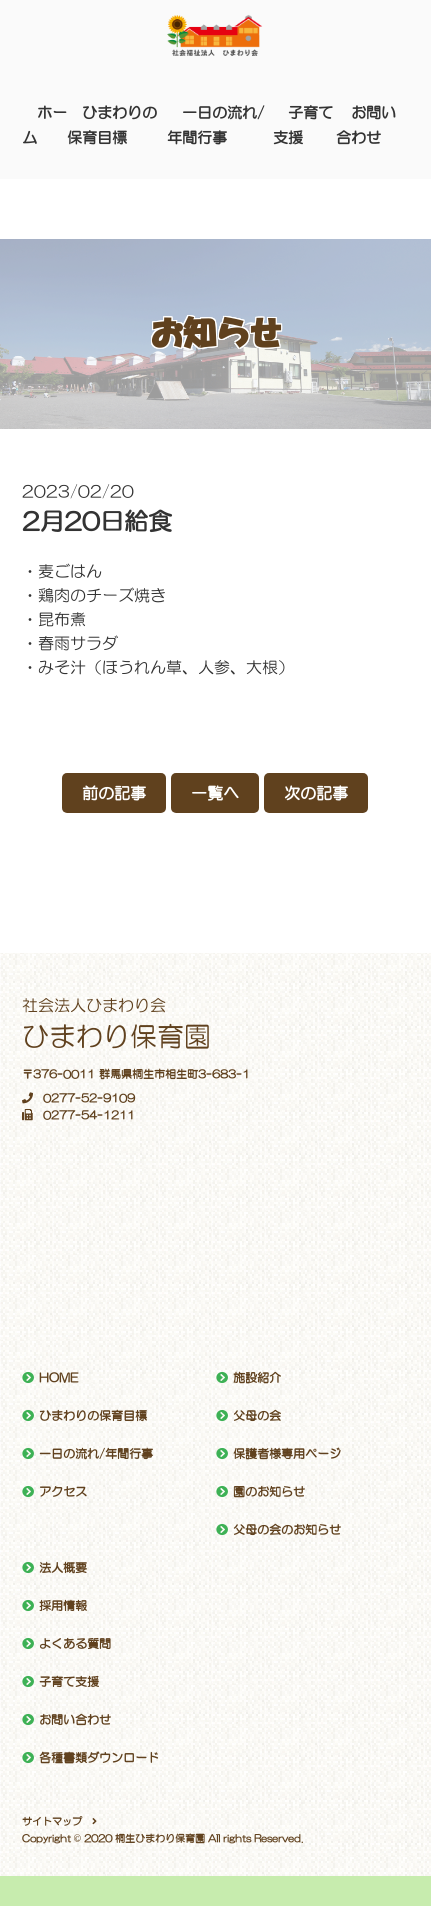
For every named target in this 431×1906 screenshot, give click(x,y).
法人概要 (63, 1568)
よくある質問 (75, 1644)
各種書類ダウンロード (99, 1758)
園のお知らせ (269, 1492)
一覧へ (215, 793)
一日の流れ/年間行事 (96, 1454)
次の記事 (316, 793)
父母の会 (257, 1416)
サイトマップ (52, 1821)
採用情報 (63, 1606)
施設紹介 (257, 1378)
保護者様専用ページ (287, 1454)
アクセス (63, 1492)
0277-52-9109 (78, 1098)
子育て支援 (69, 1682)
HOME (58, 1378)
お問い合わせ (75, 1720)
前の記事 (114, 793)
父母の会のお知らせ (287, 1530)
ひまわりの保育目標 (93, 1416)
